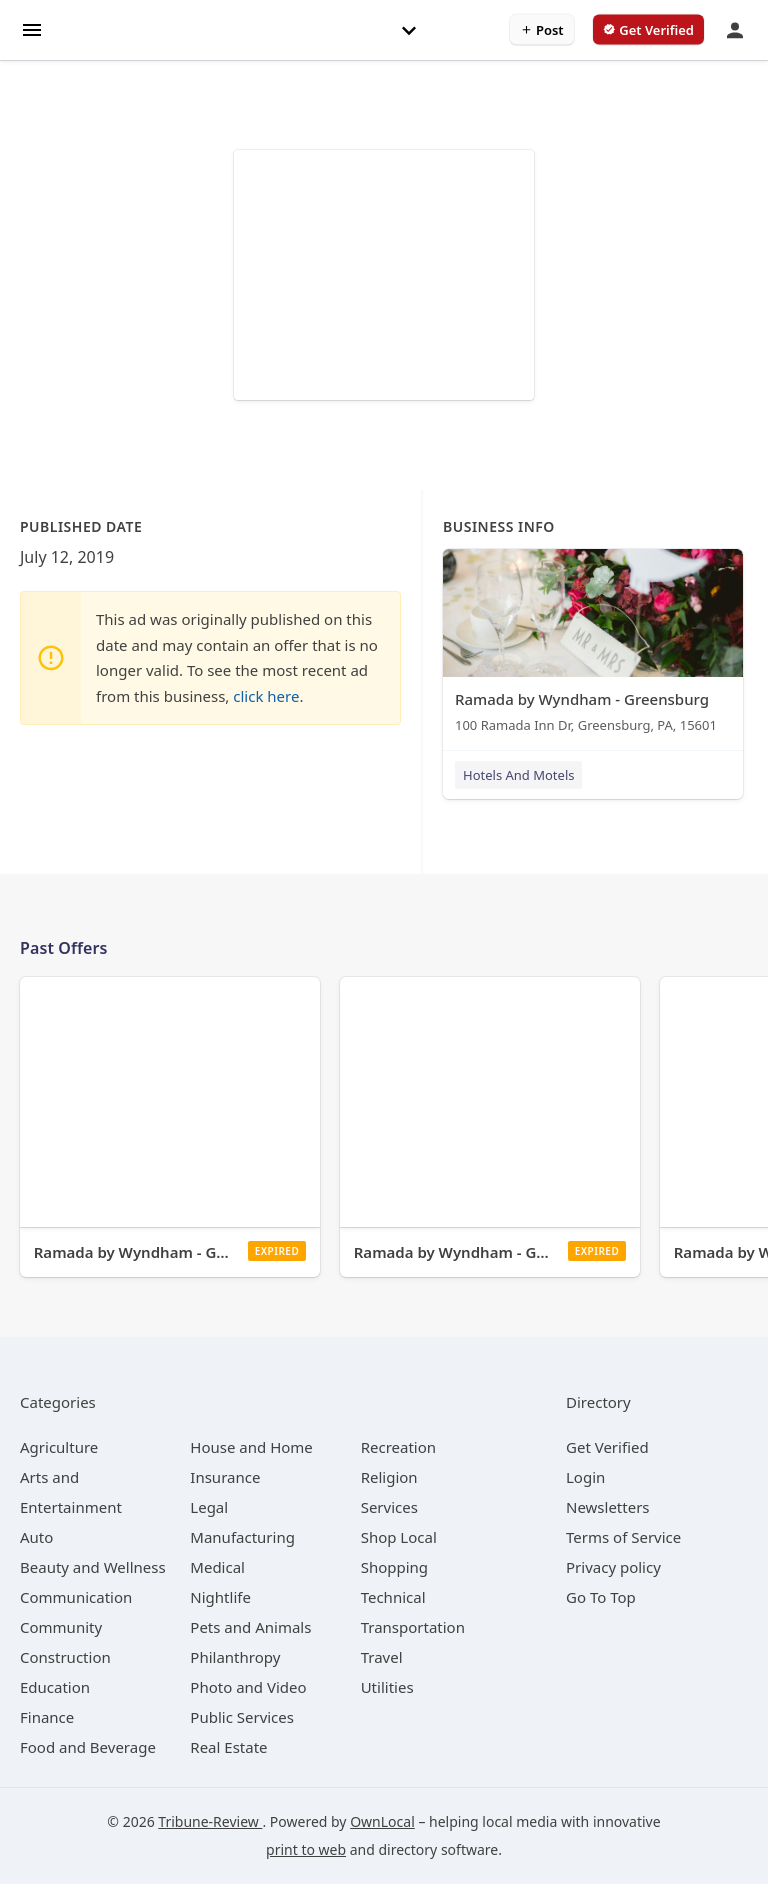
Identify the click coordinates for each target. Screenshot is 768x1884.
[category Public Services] (242, 1717)
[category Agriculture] (59, 1447)
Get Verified (607, 1447)
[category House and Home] (251, 1447)
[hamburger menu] (32, 28)
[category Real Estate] (228, 1747)
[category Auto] (36, 1537)
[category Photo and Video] (248, 1687)
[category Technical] (393, 1597)
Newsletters (608, 1507)
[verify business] (648, 30)
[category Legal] (209, 1507)
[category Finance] (47, 1717)
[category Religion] (389, 1477)
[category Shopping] (394, 1567)
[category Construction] (65, 1657)
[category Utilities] (387, 1687)
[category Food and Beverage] (88, 1747)
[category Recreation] (398, 1447)
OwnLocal (382, 1821)
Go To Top (601, 1597)
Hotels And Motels (518, 775)
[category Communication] (76, 1597)
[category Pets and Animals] (250, 1627)
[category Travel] (382, 1657)
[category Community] (61, 1627)
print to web (306, 1849)
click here (266, 696)
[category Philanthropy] (235, 1657)
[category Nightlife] (220, 1597)
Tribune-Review (210, 1821)
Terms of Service (623, 1537)
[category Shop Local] (399, 1537)
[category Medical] (217, 1567)
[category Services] (389, 1507)
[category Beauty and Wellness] (93, 1567)
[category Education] (55, 1687)
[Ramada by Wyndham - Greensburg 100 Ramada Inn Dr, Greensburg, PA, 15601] (593, 645)
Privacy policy (613, 1567)
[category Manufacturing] (242, 1537)
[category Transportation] (413, 1627)
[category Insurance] (225, 1477)
